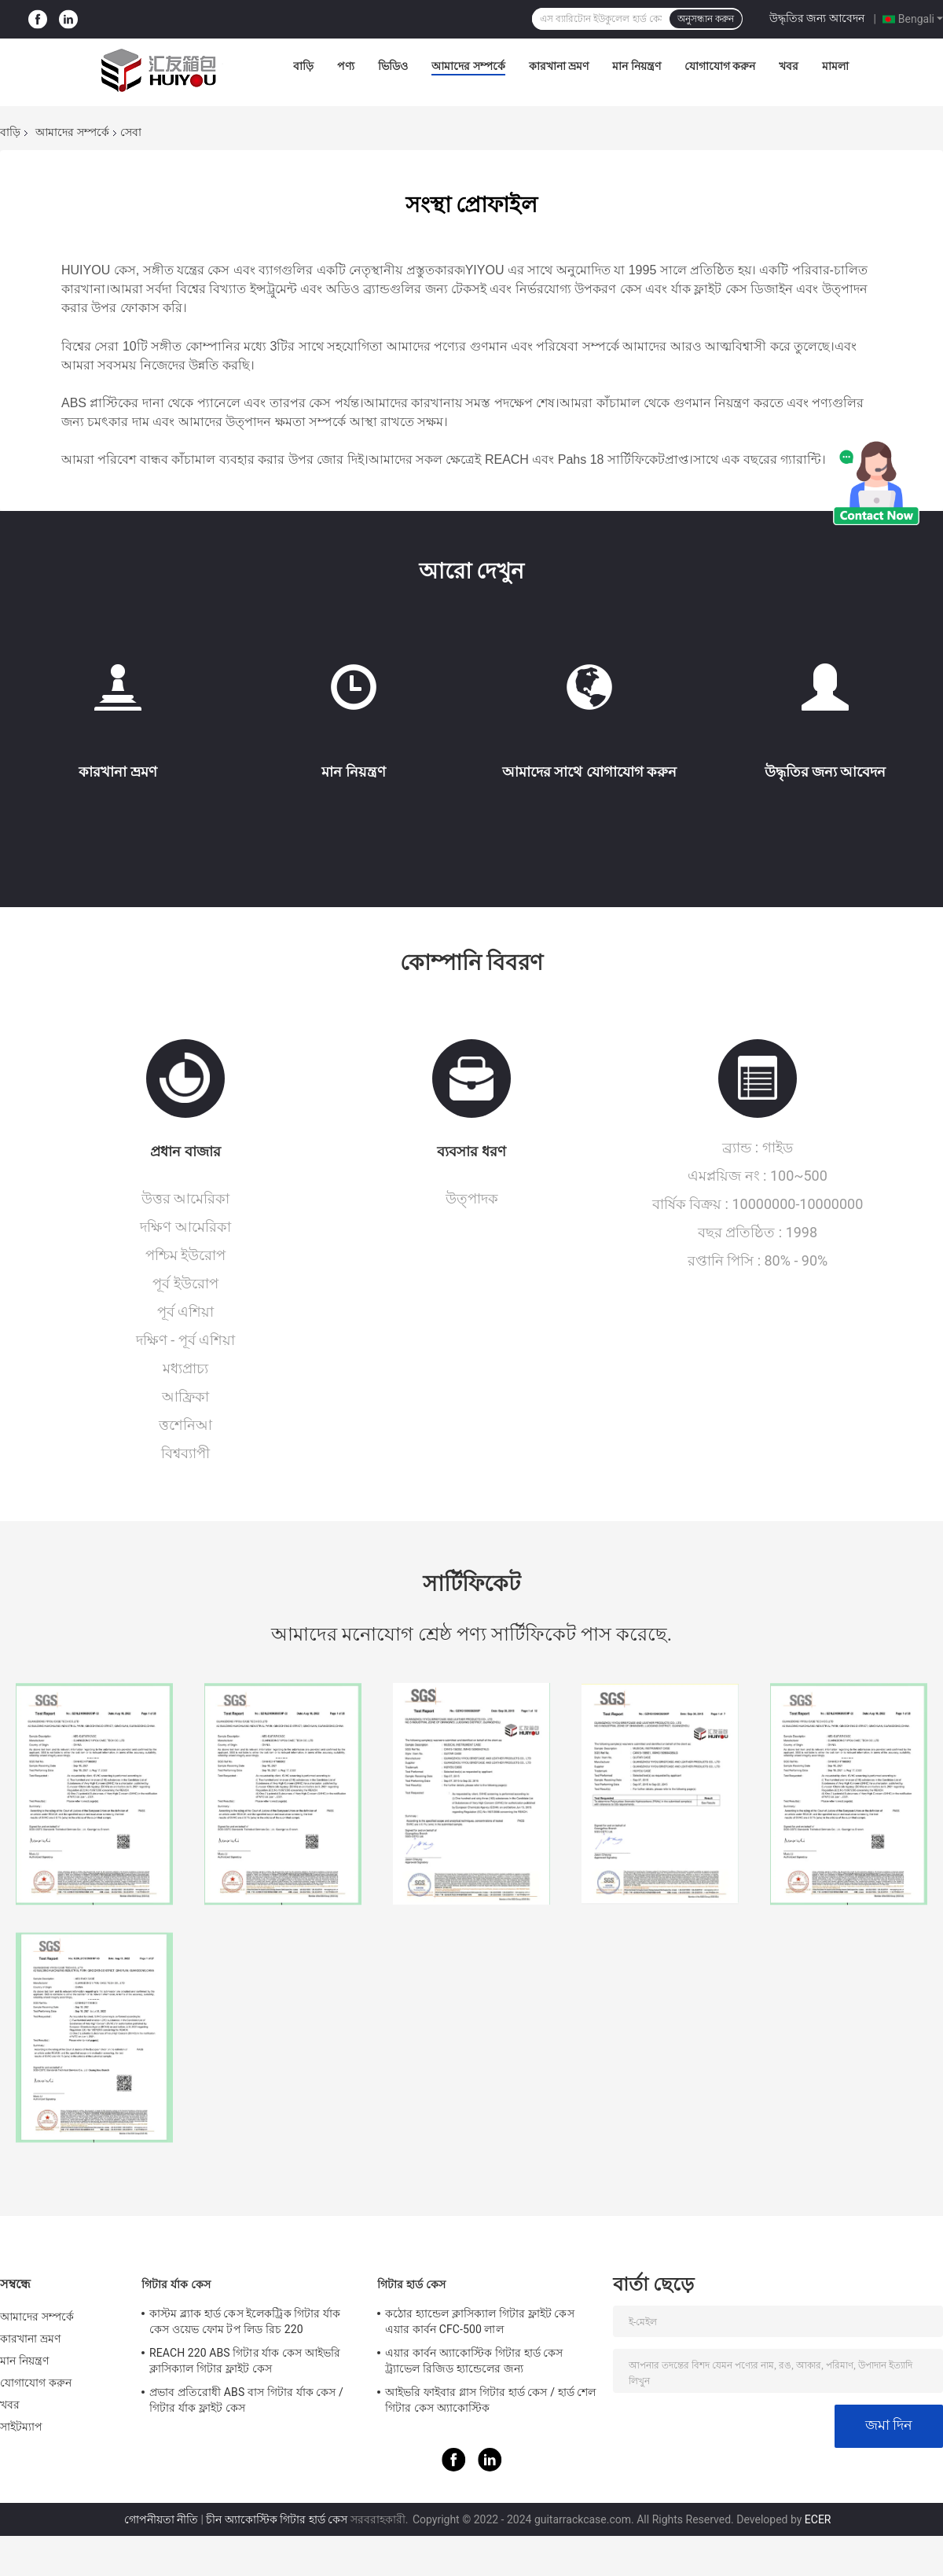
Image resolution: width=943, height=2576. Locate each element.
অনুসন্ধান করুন (705, 18)
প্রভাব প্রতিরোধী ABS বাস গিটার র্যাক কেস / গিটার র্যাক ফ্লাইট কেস (246, 2400)
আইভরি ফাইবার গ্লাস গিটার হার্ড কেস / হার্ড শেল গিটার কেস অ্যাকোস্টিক (490, 2400)
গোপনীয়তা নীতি (161, 2519)
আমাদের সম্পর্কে (468, 66)
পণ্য (345, 66)
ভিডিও (393, 66)
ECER (818, 2519)
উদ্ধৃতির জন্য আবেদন (816, 18)
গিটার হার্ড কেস (411, 2284)
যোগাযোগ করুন (719, 66)
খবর (788, 66)
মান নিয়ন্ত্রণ (636, 66)
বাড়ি (303, 66)
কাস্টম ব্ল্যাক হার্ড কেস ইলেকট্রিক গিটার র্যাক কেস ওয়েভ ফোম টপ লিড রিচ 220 (244, 2321)
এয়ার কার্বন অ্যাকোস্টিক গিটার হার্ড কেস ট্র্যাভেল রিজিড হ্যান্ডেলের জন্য (474, 2360)
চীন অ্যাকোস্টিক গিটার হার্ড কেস (276, 2519)
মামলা (835, 66)
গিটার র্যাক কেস (176, 2284)
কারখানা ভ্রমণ (559, 66)
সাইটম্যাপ (21, 2426)
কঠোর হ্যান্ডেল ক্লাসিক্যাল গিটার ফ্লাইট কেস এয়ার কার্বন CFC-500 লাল (479, 2321)
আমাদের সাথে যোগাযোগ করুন (589, 771)
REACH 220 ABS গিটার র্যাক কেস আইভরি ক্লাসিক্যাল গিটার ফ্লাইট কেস (244, 2360)
